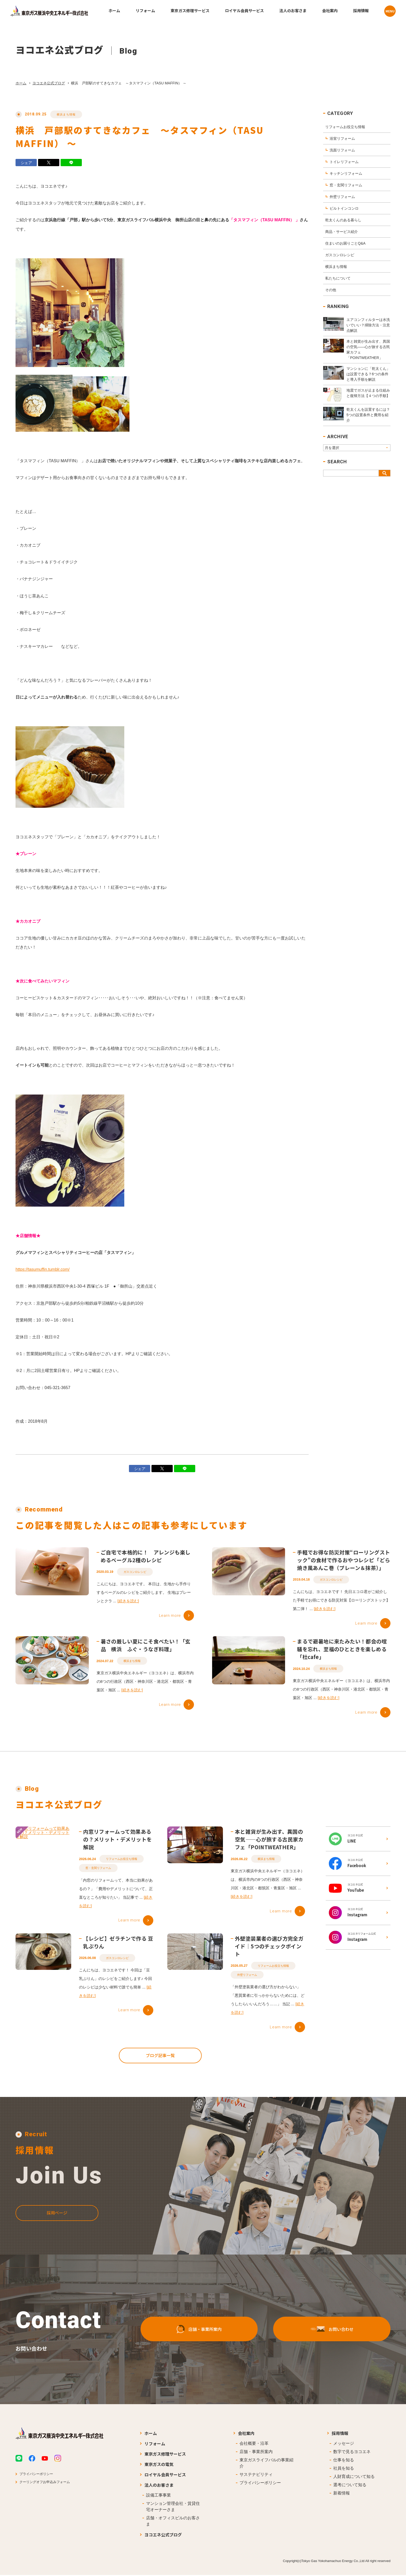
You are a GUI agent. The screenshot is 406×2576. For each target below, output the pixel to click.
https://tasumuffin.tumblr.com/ (43, 1274)
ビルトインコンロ (344, 208)
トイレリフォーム (344, 162)
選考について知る (349, 2485)
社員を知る (343, 2469)
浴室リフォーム (342, 138)
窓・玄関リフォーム (346, 185)
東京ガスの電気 (158, 2465)
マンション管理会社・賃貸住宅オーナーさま (173, 2507)
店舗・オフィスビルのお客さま (173, 2521)
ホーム (21, 83)
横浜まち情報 (66, 114)
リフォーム (154, 2444)
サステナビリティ (256, 2475)
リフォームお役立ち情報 (345, 127)
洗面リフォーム (342, 150)
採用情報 (340, 2434)
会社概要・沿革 (254, 2444)
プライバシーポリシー (36, 2475)
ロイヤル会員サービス (165, 2475)
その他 (330, 290)
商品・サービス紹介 (341, 232)
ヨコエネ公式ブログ (48, 83)
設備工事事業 (158, 2496)
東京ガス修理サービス (165, 2455)
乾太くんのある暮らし (343, 220)
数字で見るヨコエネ (352, 2452)
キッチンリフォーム (346, 173)
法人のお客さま (158, 2486)
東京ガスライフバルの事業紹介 (266, 2463)
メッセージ (343, 2444)
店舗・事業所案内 (256, 2452)
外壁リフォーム (342, 197)
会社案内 (246, 2434)
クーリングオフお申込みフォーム (44, 2483)
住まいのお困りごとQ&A (345, 243)
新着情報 (341, 2494)
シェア (26, 162)
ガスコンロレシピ (339, 255)
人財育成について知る (354, 2477)
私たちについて (338, 278)
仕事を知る (343, 2460)
